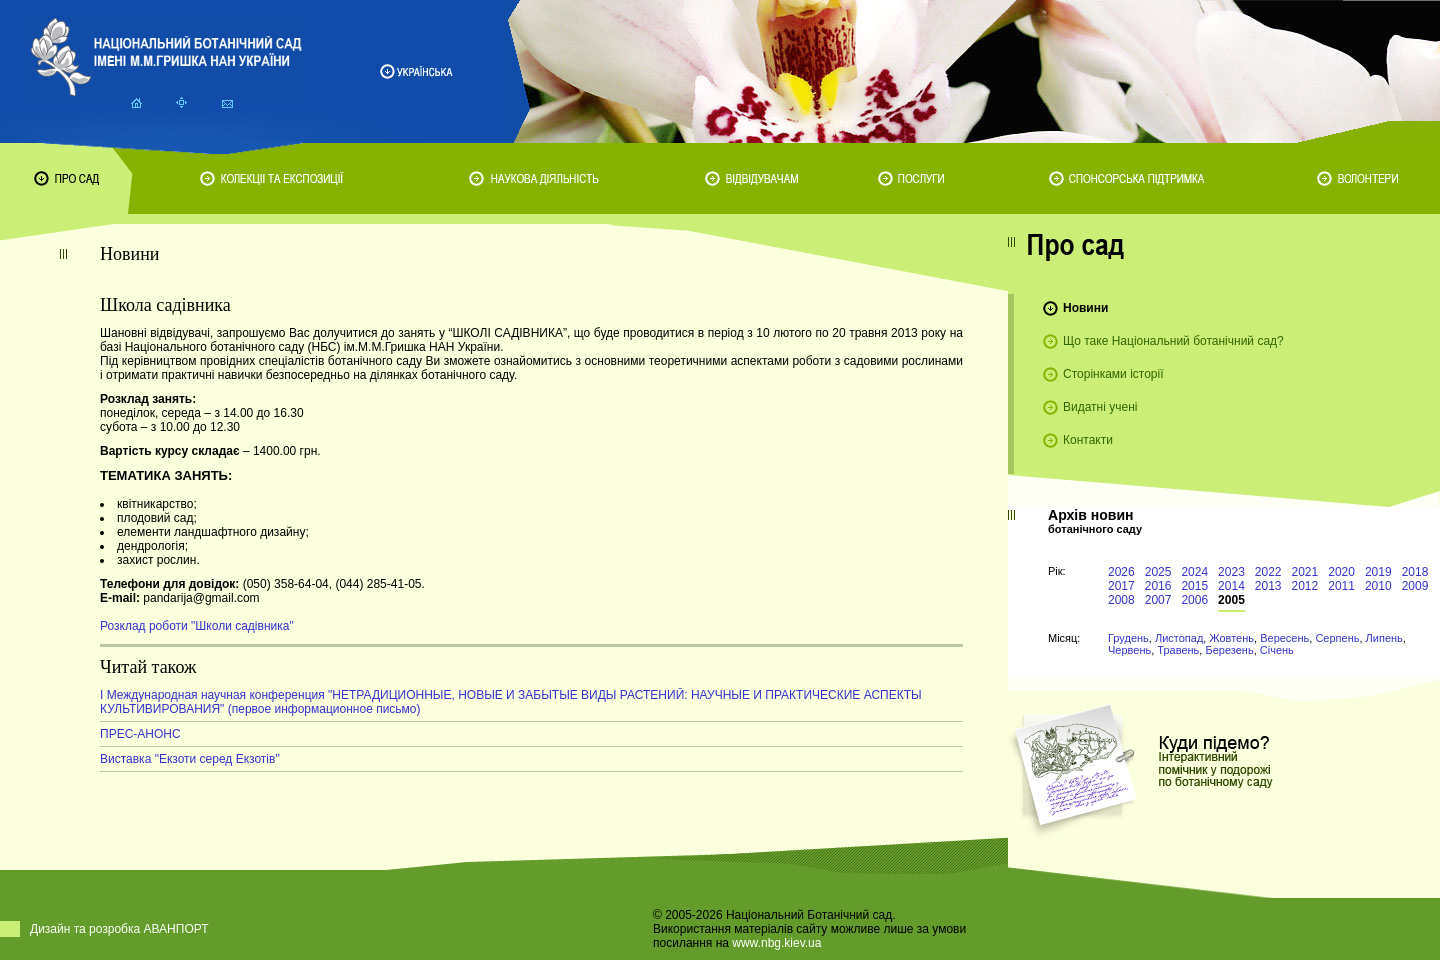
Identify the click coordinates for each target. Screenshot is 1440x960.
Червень (1129, 650)
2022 (1268, 572)
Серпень (1337, 638)
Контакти (1088, 440)
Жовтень (1231, 638)
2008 (1121, 600)
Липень (1384, 638)
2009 (1415, 586)
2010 (1378, 586)
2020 (1341, 572)
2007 (1158, 600)
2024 (1194, 572)
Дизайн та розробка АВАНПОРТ (119, 929)
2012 (1305, 586)
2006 (1194, 600)
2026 (1121, 572)
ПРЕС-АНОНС (140, 734)
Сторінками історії (1113, 374)
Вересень (1284, 638)
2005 (1231, 600)
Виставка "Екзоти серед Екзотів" (190, 759)
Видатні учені (1100, 407)
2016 (1158, 586)
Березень (1229, 650)
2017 (1121, 586)
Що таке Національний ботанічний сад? (1173, 341)
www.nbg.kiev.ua (776, 943)
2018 (1415, 572)
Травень (1178, 650)
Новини (1085, 308)
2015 (1194, 586)
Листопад (1179, 638)
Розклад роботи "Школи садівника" (197, 626)
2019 (1378, 572)
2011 (1341, 586)
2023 (1231, 572)
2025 (1158, 572)
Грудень (1128, 638)
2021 (1305, 572)
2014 (1231, 586)
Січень (1277, 650)
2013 (1268, 586)
